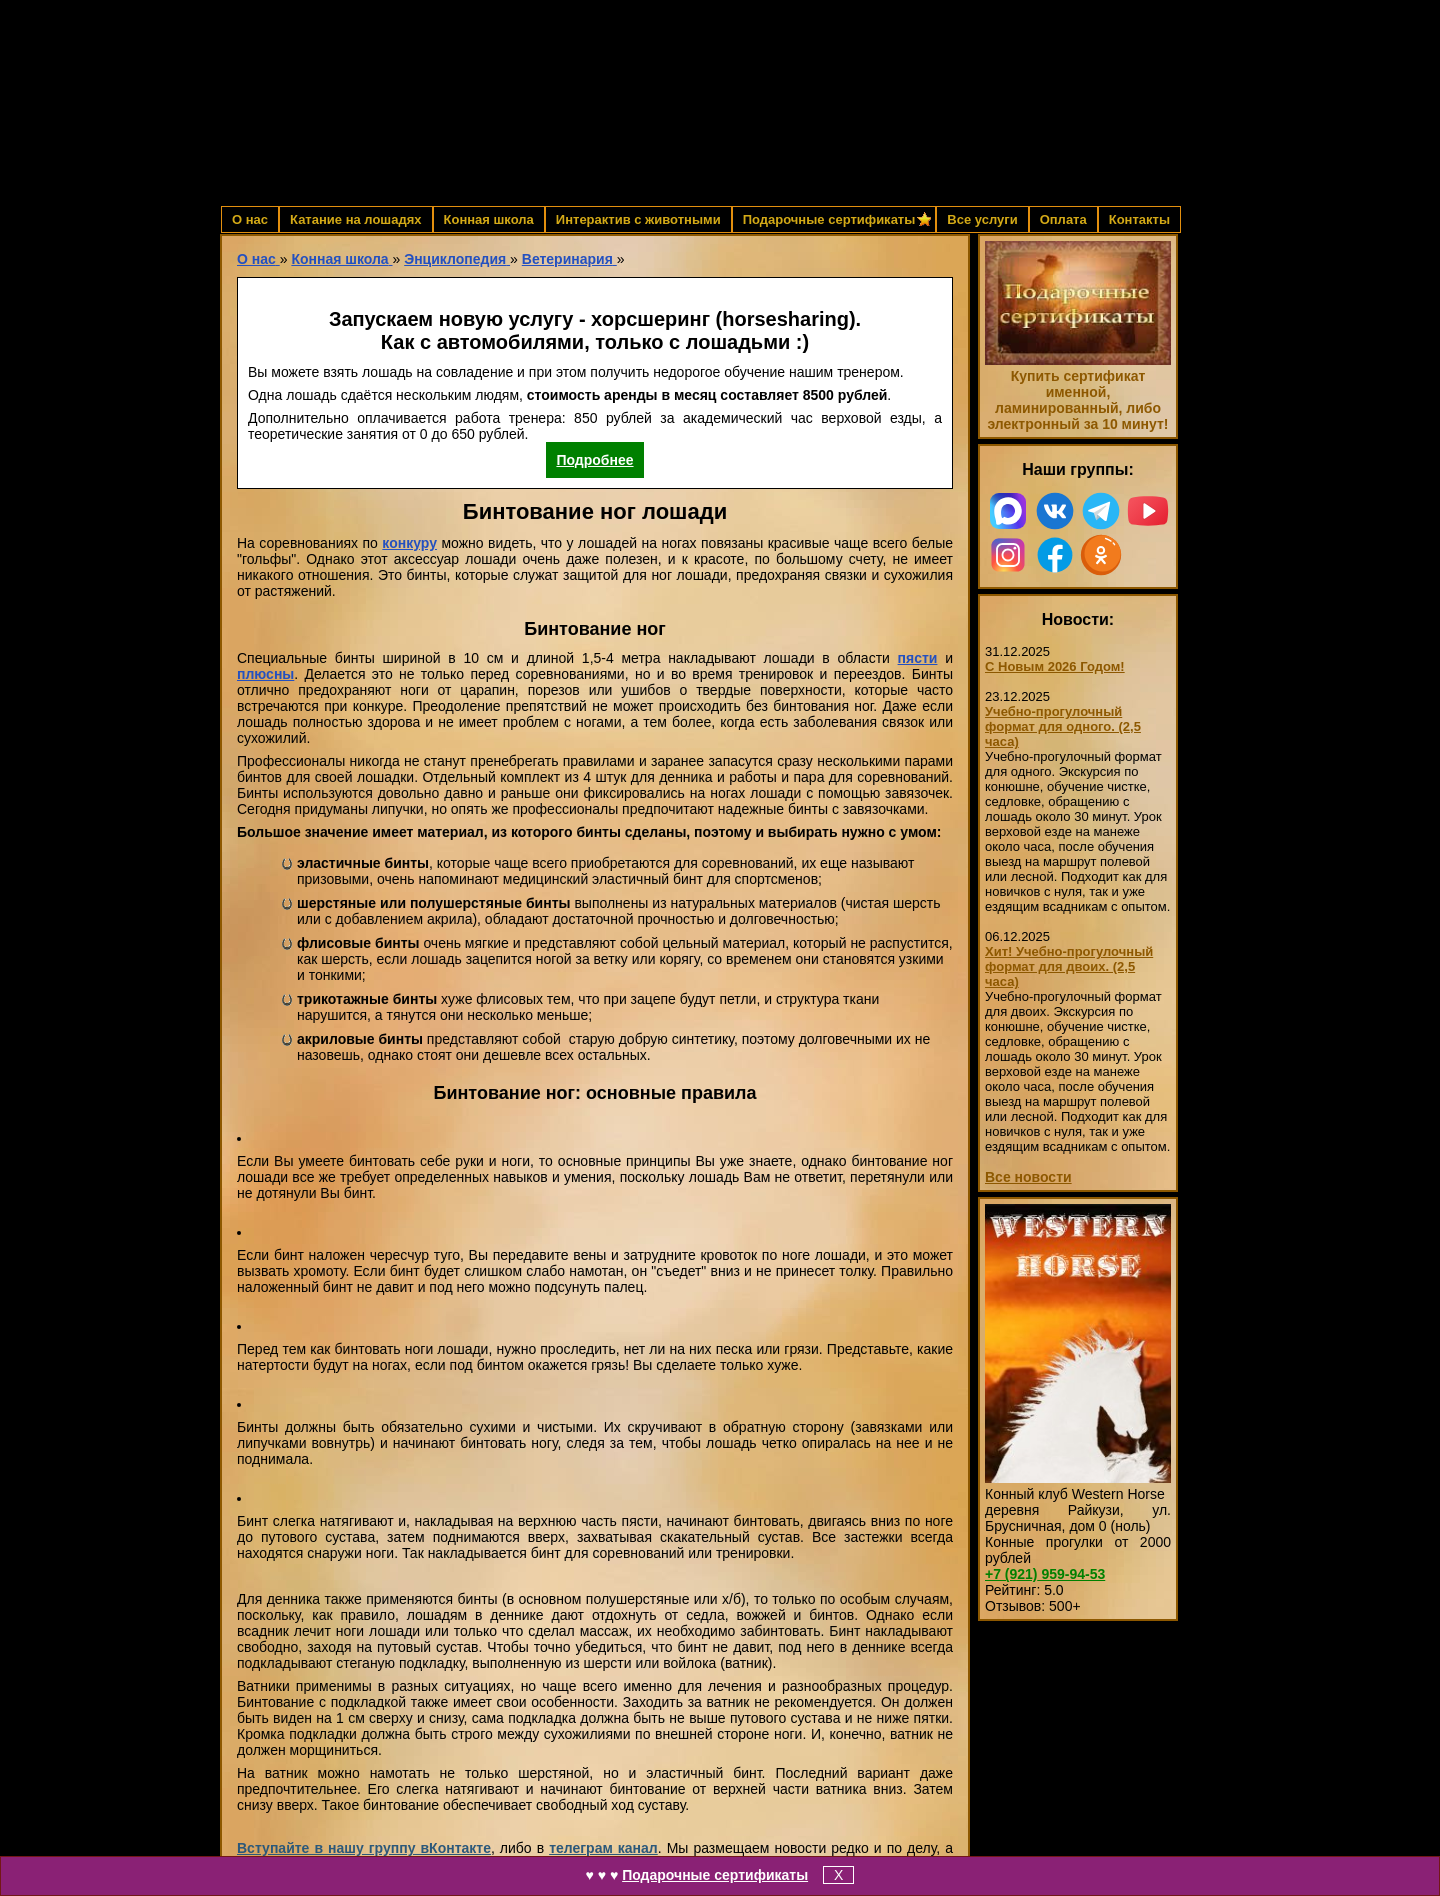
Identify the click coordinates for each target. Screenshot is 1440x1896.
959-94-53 (1045, 1574)
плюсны (265, 674)
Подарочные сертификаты (715, 1875)
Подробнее (594, 460)
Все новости (1028, 1177)
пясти (918, 658)
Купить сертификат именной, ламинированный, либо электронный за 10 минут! (1077, 400)
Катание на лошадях (355, 219)
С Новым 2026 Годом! (1055, 666)
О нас (250, 219)
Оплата (1063, 219)
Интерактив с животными (638, 219)
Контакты (1139, 219)
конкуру (409, 543)
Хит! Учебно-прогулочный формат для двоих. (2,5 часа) (1069, 966)
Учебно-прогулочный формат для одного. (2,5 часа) (1063, 726)
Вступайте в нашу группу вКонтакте (364, 1848)
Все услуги (982, 219)
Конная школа (489, 219)
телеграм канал (603, 1848)
